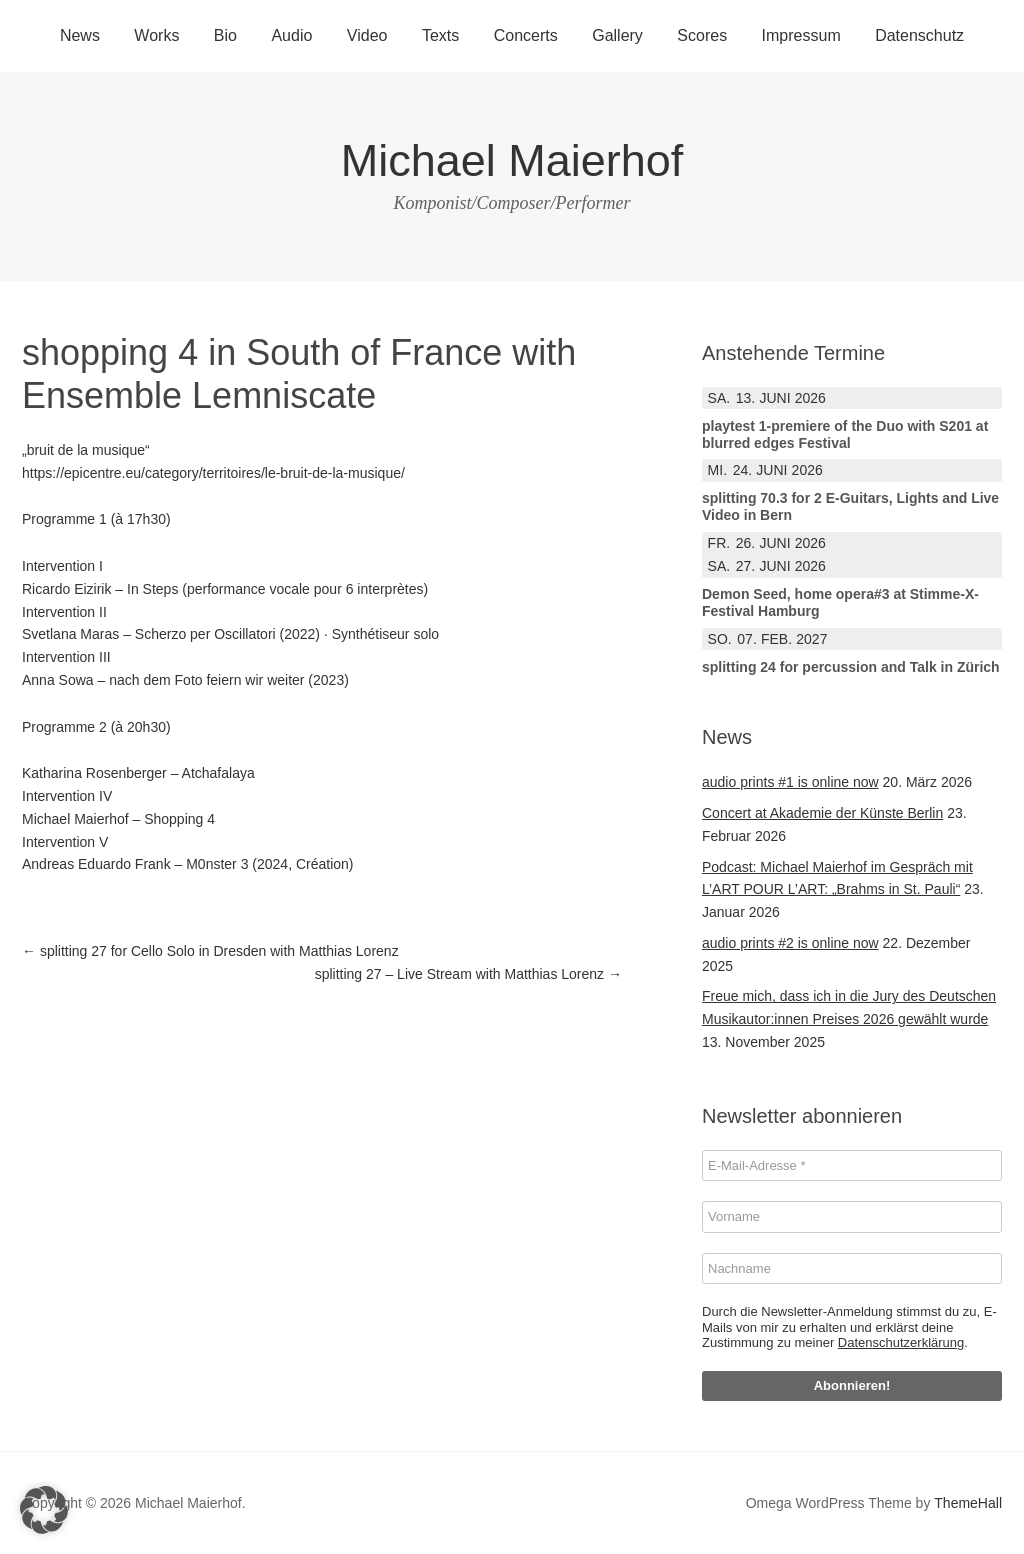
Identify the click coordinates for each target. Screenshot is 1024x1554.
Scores (702, 35)
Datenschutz (919, 35)
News (80, 35)
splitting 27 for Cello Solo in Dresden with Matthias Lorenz (210, 951)
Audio (291, 35)
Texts (440, 35)
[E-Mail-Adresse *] (852, 1166)
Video (367, 35)
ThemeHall (968, 1503)
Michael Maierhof (512, 160)
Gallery (617, 35)
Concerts (526, 35)
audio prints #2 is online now (790, 943)
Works (156, 35)
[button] (44, 1510)
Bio (225, 35)
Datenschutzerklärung (901, 1342)
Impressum (801, 35)
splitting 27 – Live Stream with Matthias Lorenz (468, 974)
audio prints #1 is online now (790, 782)
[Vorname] (852, 1217)
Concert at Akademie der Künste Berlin (822, 813)
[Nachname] (852, 1269)
